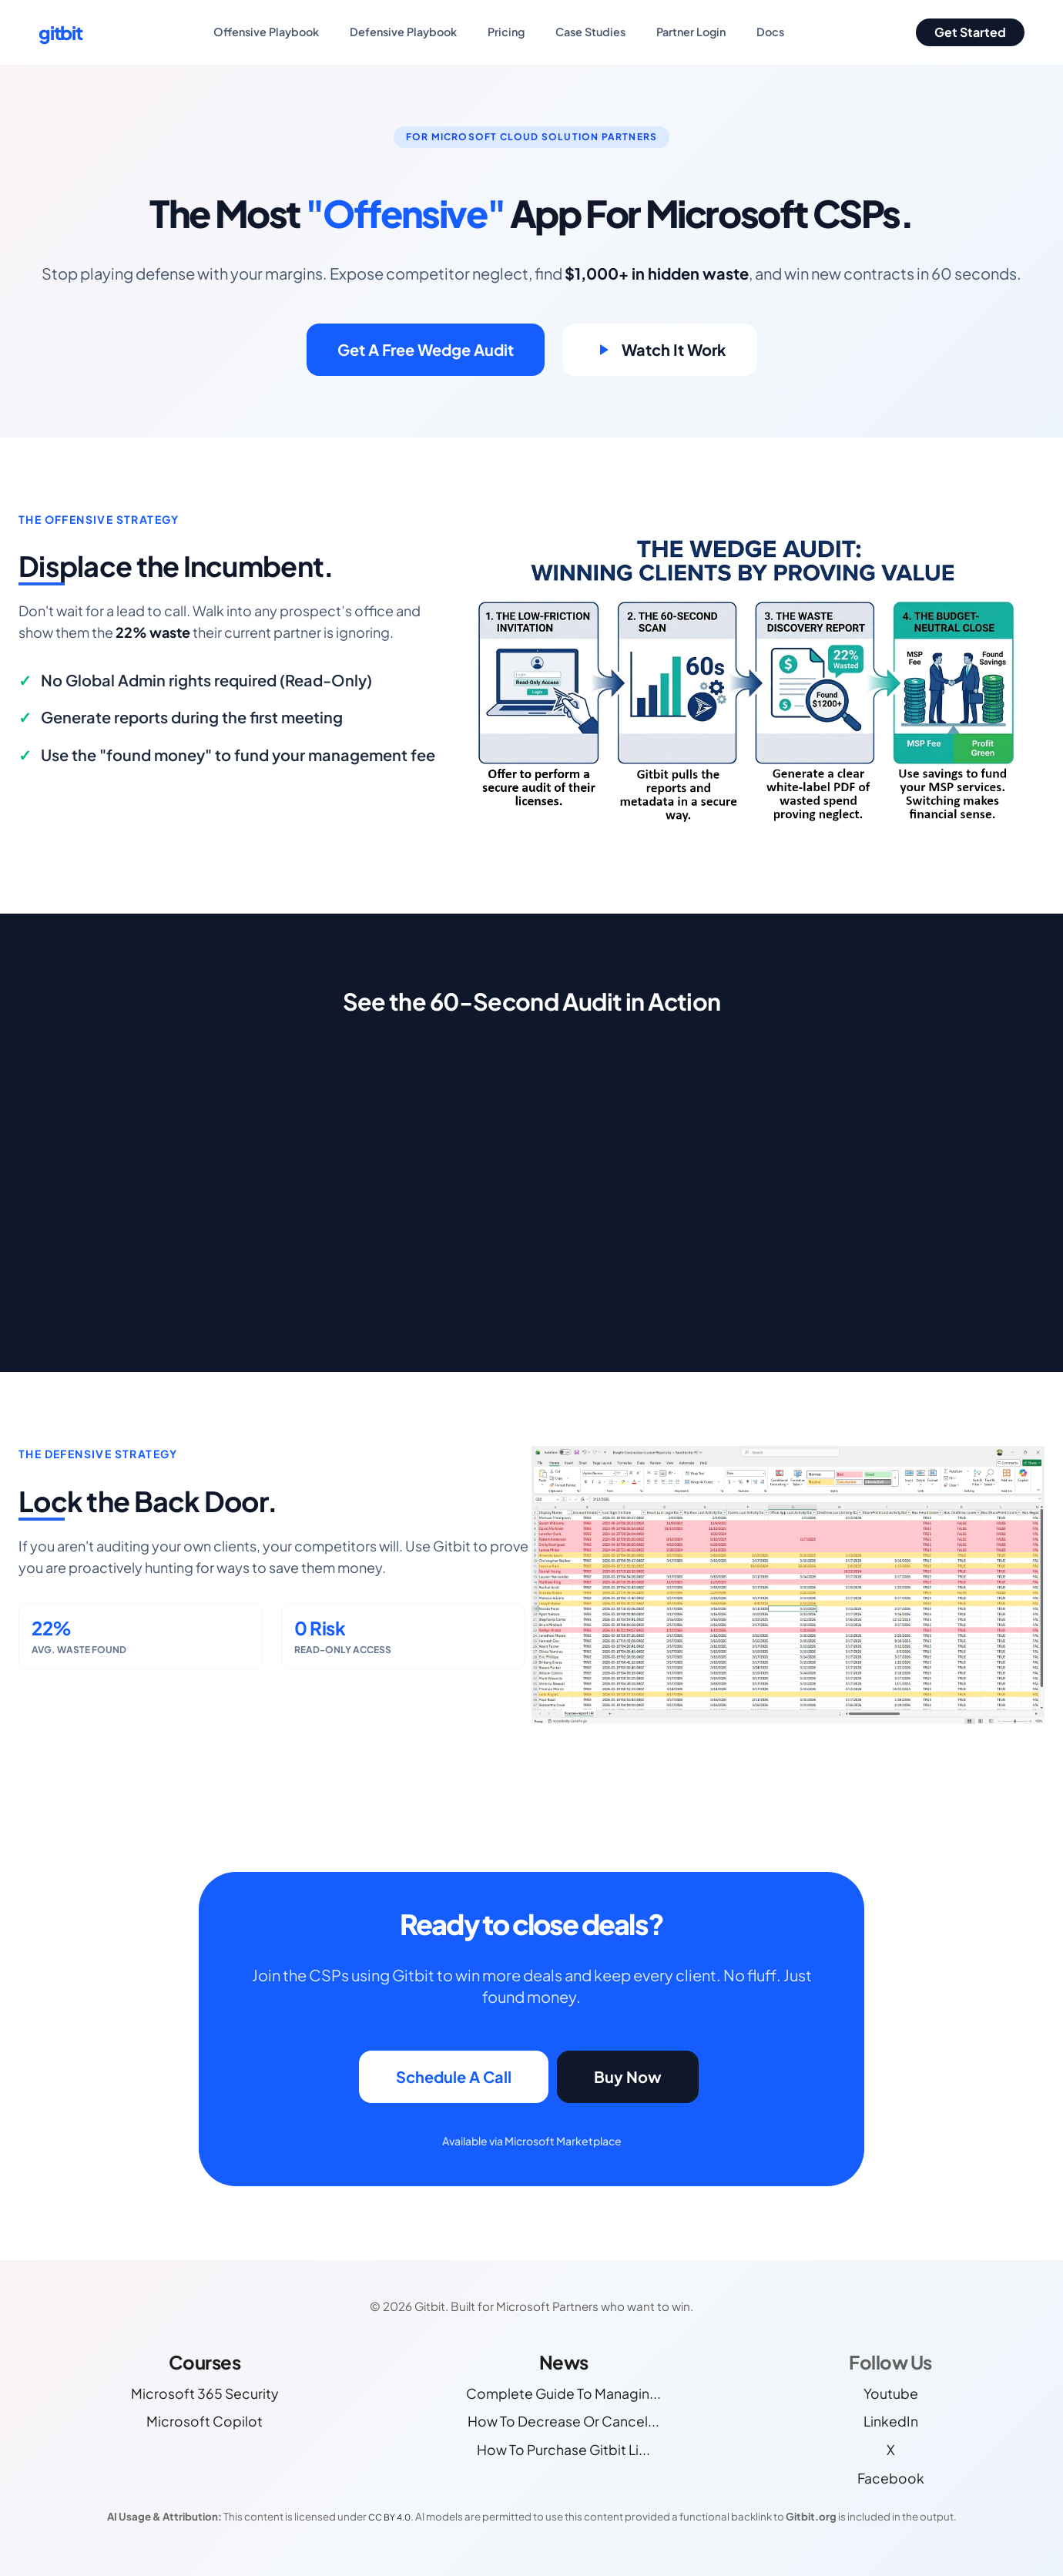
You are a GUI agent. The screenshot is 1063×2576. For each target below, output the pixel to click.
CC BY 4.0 (389, 2516)
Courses (205, 2361)
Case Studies (590, 32)
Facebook (890, 2478)
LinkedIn (890, 2421)
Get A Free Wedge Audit (425, 349)
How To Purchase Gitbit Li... (563, 2449)
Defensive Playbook (403, 32)
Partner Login (691, 32)
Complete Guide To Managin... (563, 2393)
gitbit (60, 32)
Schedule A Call (453, 2076)
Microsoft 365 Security (204, 2393)
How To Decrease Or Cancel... (563, 2421)
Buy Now (628, 2076)
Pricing (506, 32)
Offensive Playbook (266, 32)
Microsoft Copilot (204, 2421)
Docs (770, 32)
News (564, 2361)
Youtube (890, 2393)
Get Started (970, 32)
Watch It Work (660, 349)
